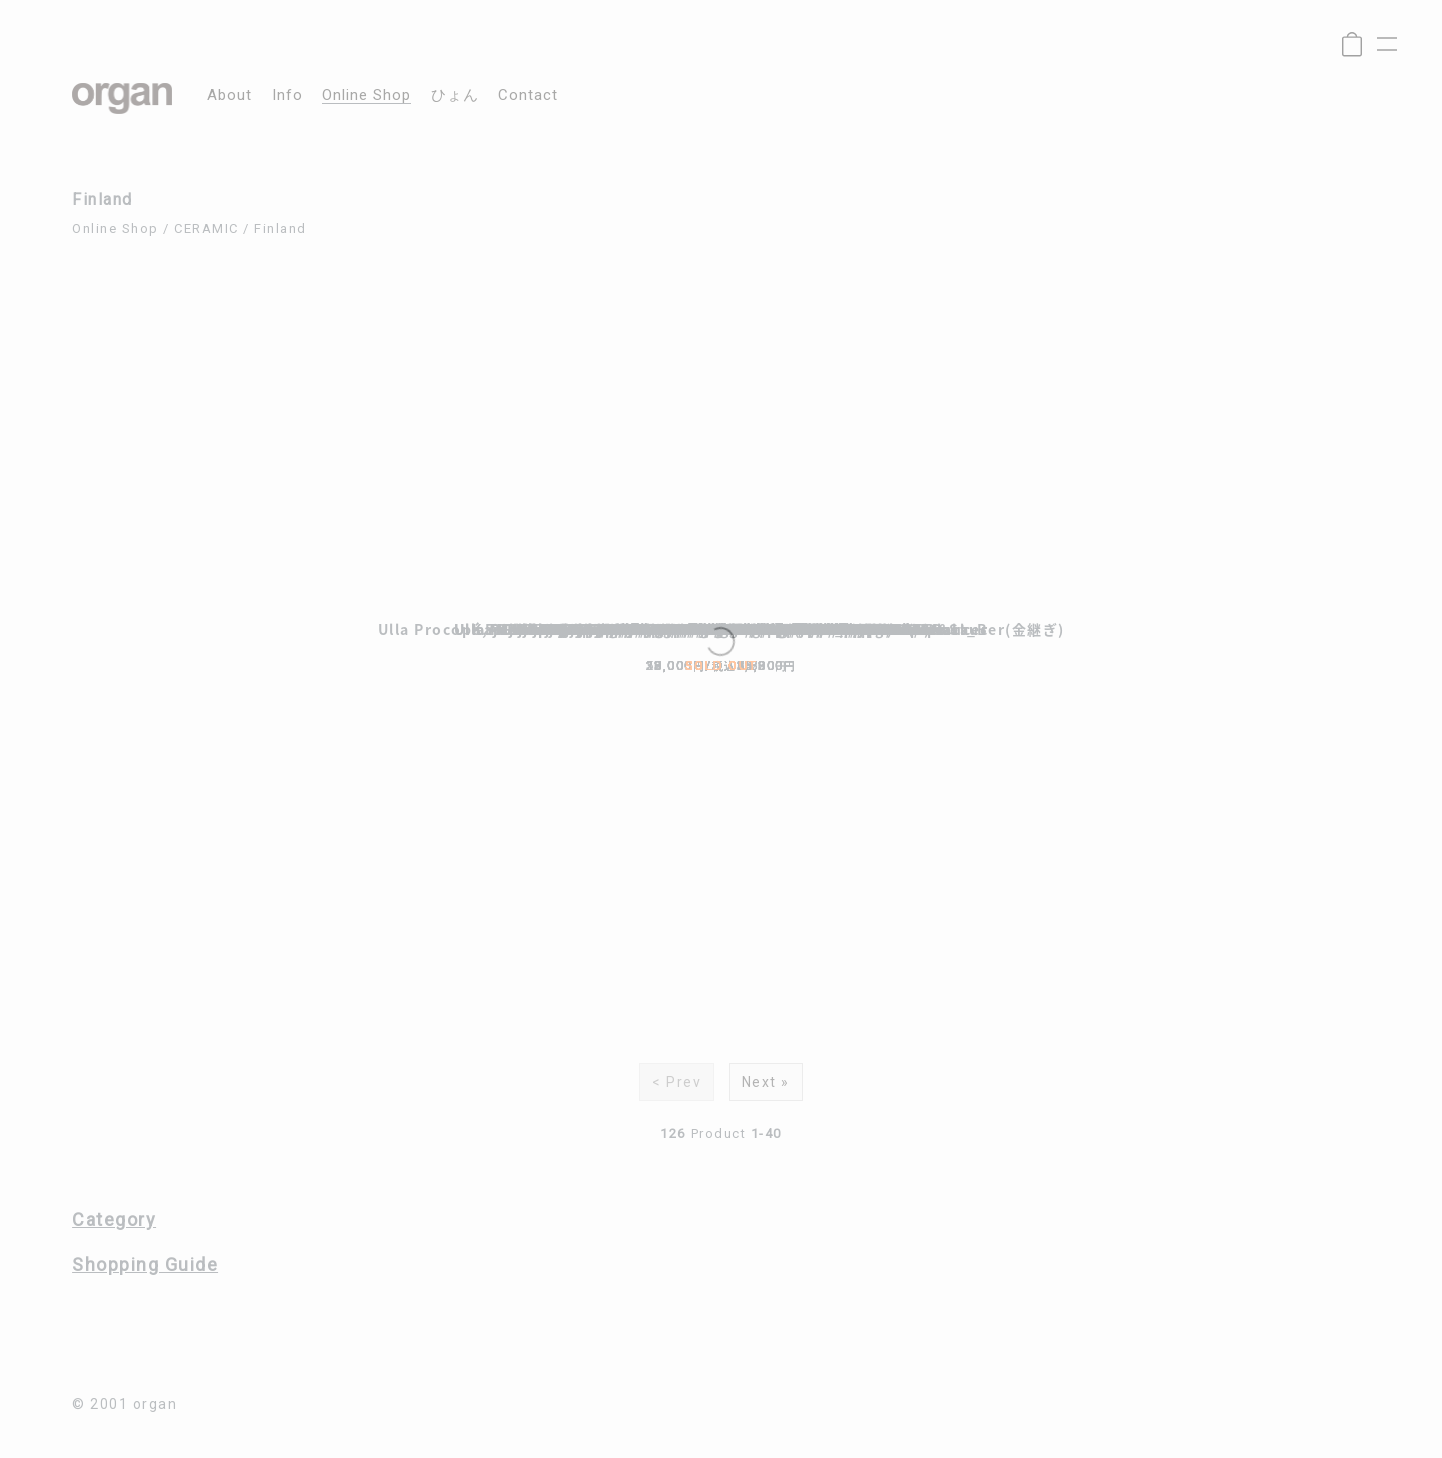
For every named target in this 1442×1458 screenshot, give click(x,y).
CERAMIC (206, 228)
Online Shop (115, 228)
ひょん (455, 95)
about (229, 95)
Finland (280, 228)
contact (528, 95)
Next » (766, 1082)
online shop (366, 95)
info (287, 95)
